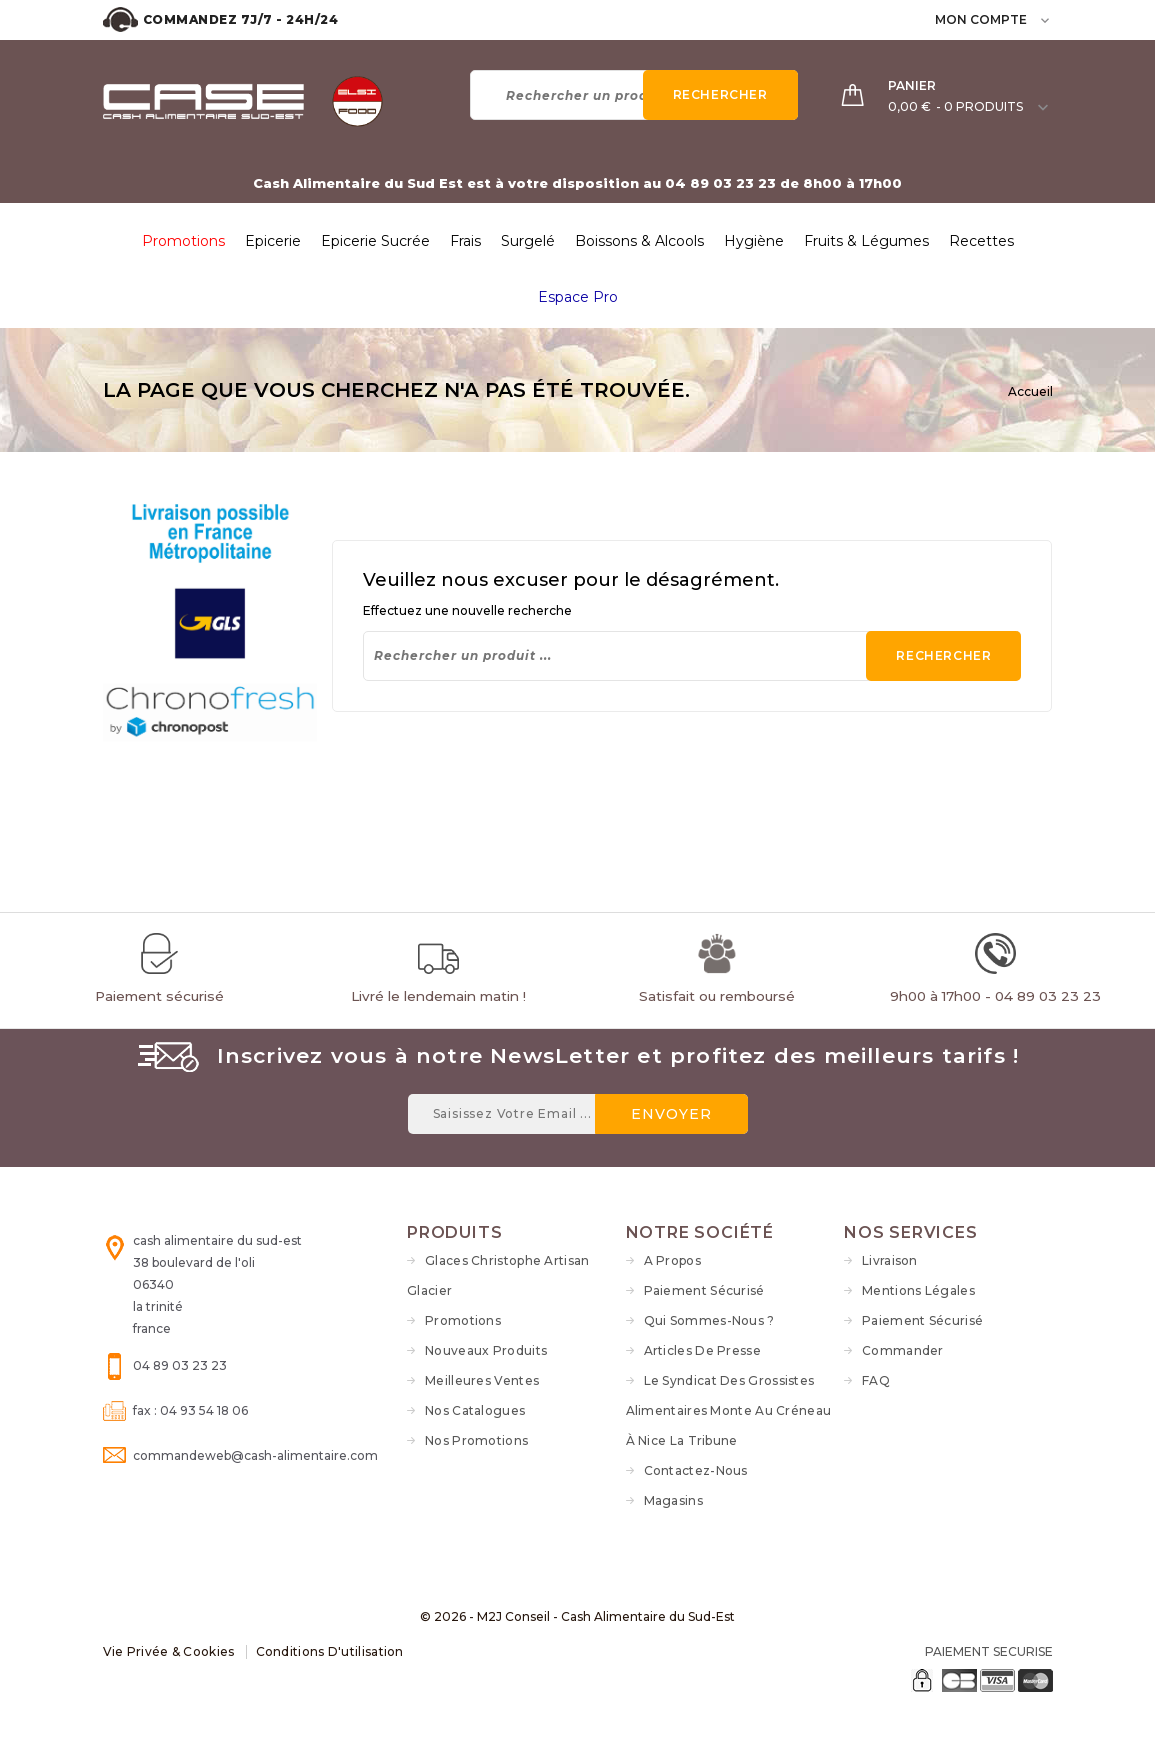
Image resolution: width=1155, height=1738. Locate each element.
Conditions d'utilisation (330, 1651)
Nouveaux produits (486, 1350)
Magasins (673, 1500)
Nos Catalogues (475, 1410)
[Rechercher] (634, 95)
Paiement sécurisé (704, 1290)
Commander (903, 1350)
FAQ (876, 1380)
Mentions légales (918, 1290)
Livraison (890, 1260)
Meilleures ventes (482, 1380)
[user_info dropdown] (1046, 19)
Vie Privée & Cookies (169, 1651)
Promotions (463, 1320)
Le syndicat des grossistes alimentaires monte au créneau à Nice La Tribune (729, 1410)
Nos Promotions (476, 1440)
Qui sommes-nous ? (709, 1320)
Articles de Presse (702, 1350)
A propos (672, 1260)
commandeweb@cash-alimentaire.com (255, 1455)
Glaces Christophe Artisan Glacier (498, 1275)
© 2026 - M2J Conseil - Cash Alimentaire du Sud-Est (577, 1616)
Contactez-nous (696, 1470)
